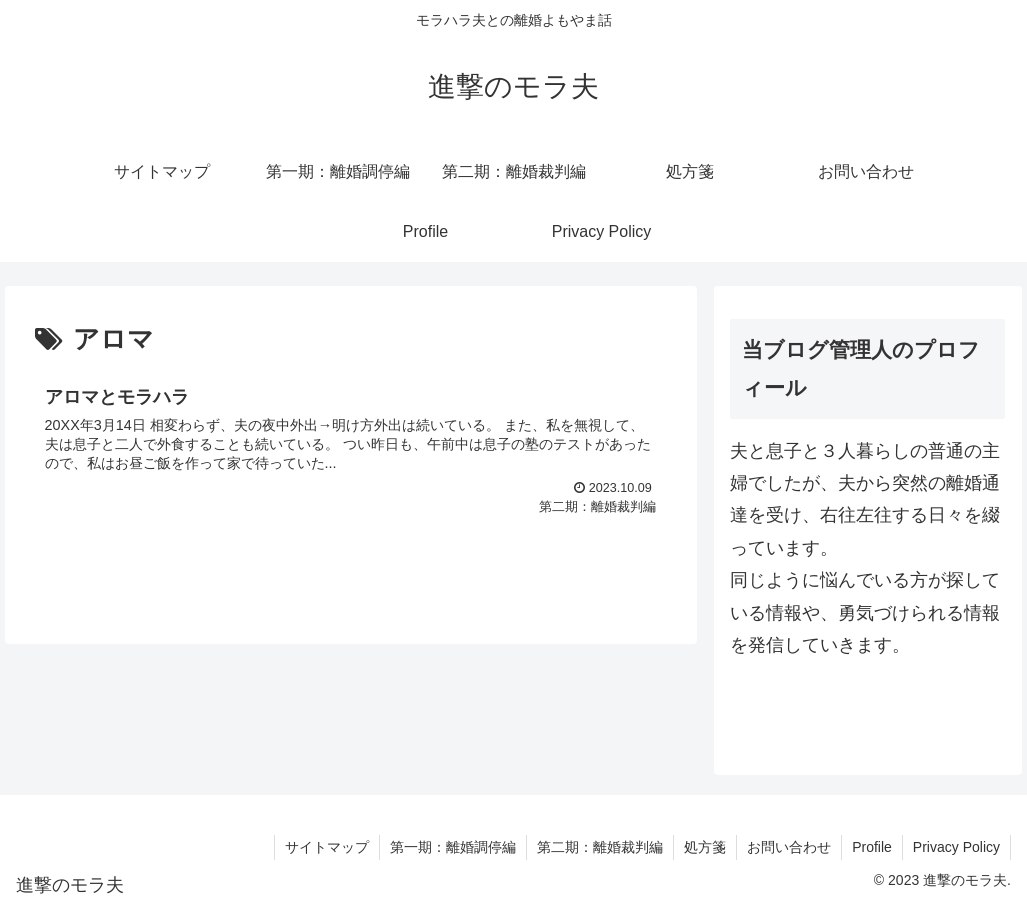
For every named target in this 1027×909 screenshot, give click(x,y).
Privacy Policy (956, 847)
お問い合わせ (789, 847)
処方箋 (705, 847)
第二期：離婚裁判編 (600, 847)
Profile (872, 847)
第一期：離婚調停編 (453, 847)
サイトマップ (327, 847)
